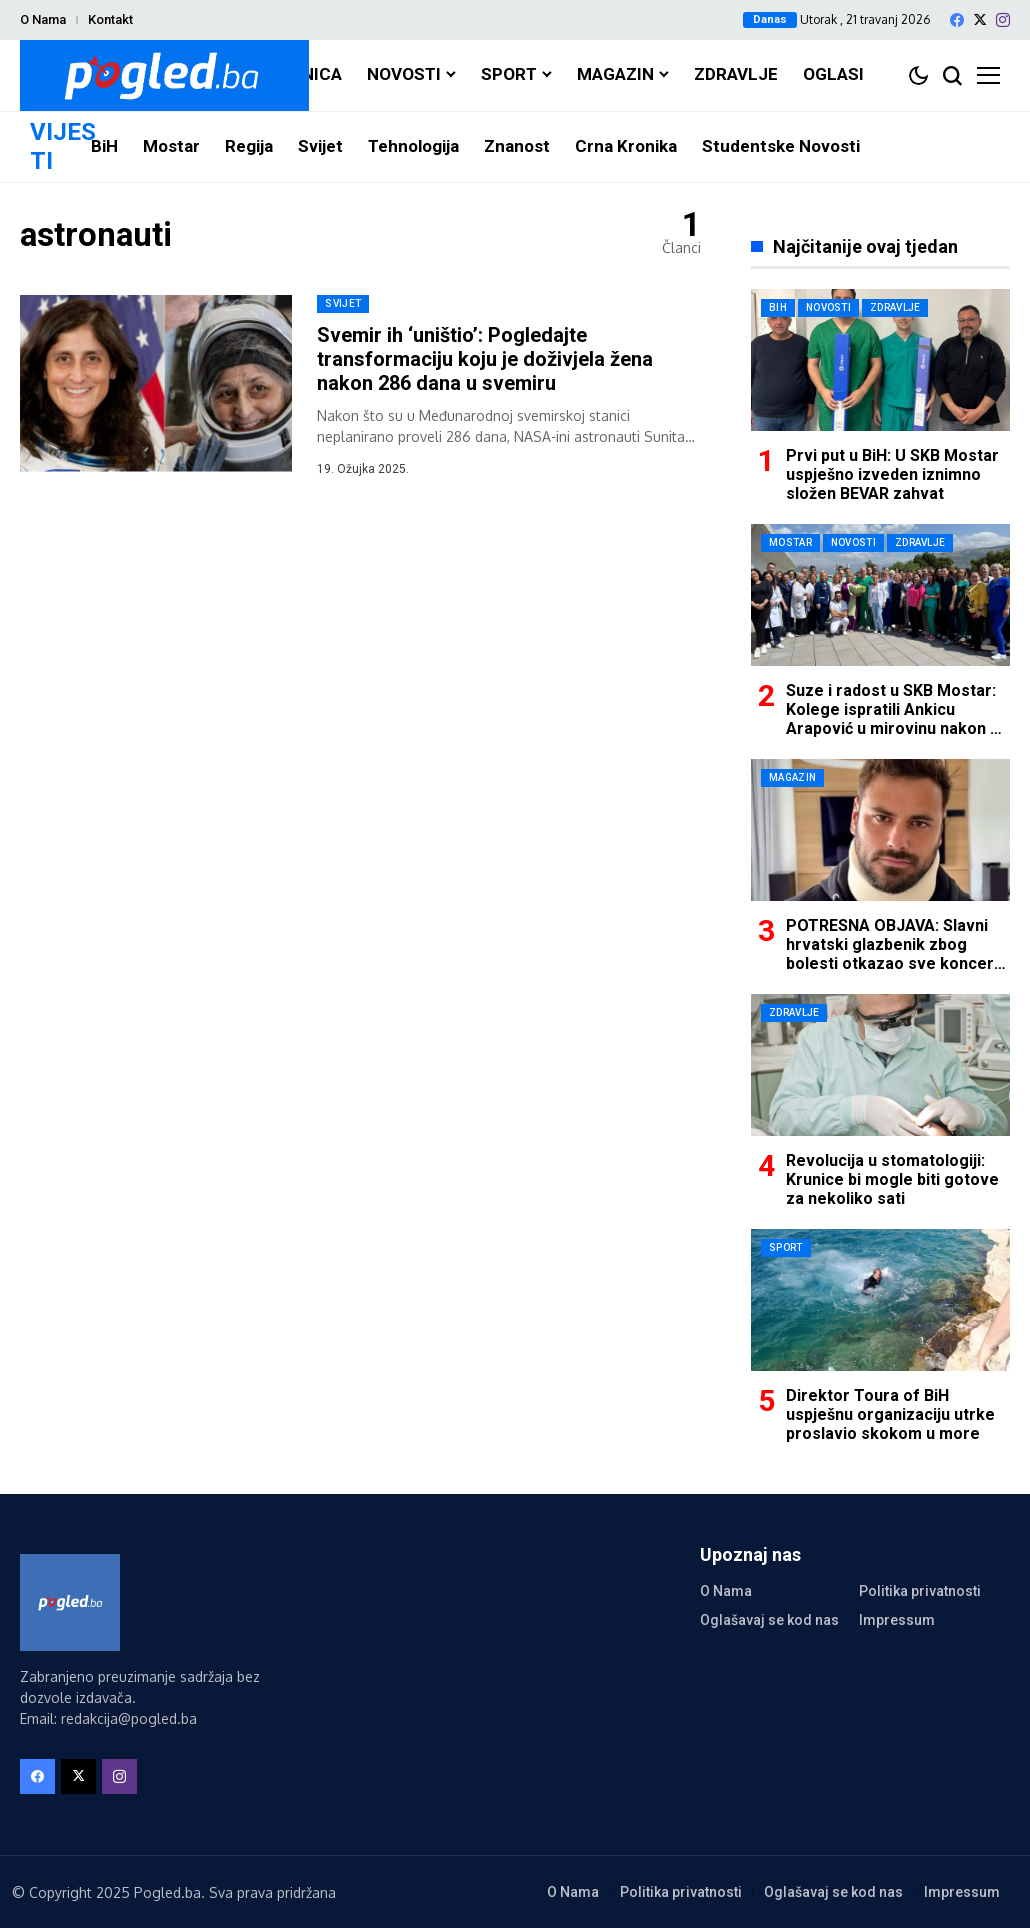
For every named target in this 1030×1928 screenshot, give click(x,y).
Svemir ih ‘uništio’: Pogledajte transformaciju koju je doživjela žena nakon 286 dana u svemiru (485, 359)
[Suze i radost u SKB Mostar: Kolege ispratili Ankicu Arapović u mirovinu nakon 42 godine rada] (880, 595)
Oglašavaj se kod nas (769, 1620)
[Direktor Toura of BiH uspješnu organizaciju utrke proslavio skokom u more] (880, 1300)
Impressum (897, 1620)
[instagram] (1003, 20)
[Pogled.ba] (164, 75)
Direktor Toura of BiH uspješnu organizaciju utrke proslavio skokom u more (890, 1414)
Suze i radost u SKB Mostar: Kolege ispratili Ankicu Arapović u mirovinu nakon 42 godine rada (897, 719)
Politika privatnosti (920, 1591)
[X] (980, 19)
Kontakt (110, 19)
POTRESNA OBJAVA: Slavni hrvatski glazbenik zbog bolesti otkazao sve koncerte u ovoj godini (898, 954)
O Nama (43, 19)
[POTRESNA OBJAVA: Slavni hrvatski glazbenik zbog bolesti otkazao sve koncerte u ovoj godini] (880, 830)
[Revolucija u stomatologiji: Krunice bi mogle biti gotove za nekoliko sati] (880, 1065)
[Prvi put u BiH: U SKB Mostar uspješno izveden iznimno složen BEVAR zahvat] (880, 360)
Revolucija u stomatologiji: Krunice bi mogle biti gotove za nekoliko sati (892, 1179)
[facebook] (957, 20)
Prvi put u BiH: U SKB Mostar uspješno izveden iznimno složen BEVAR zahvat (892, 474)
